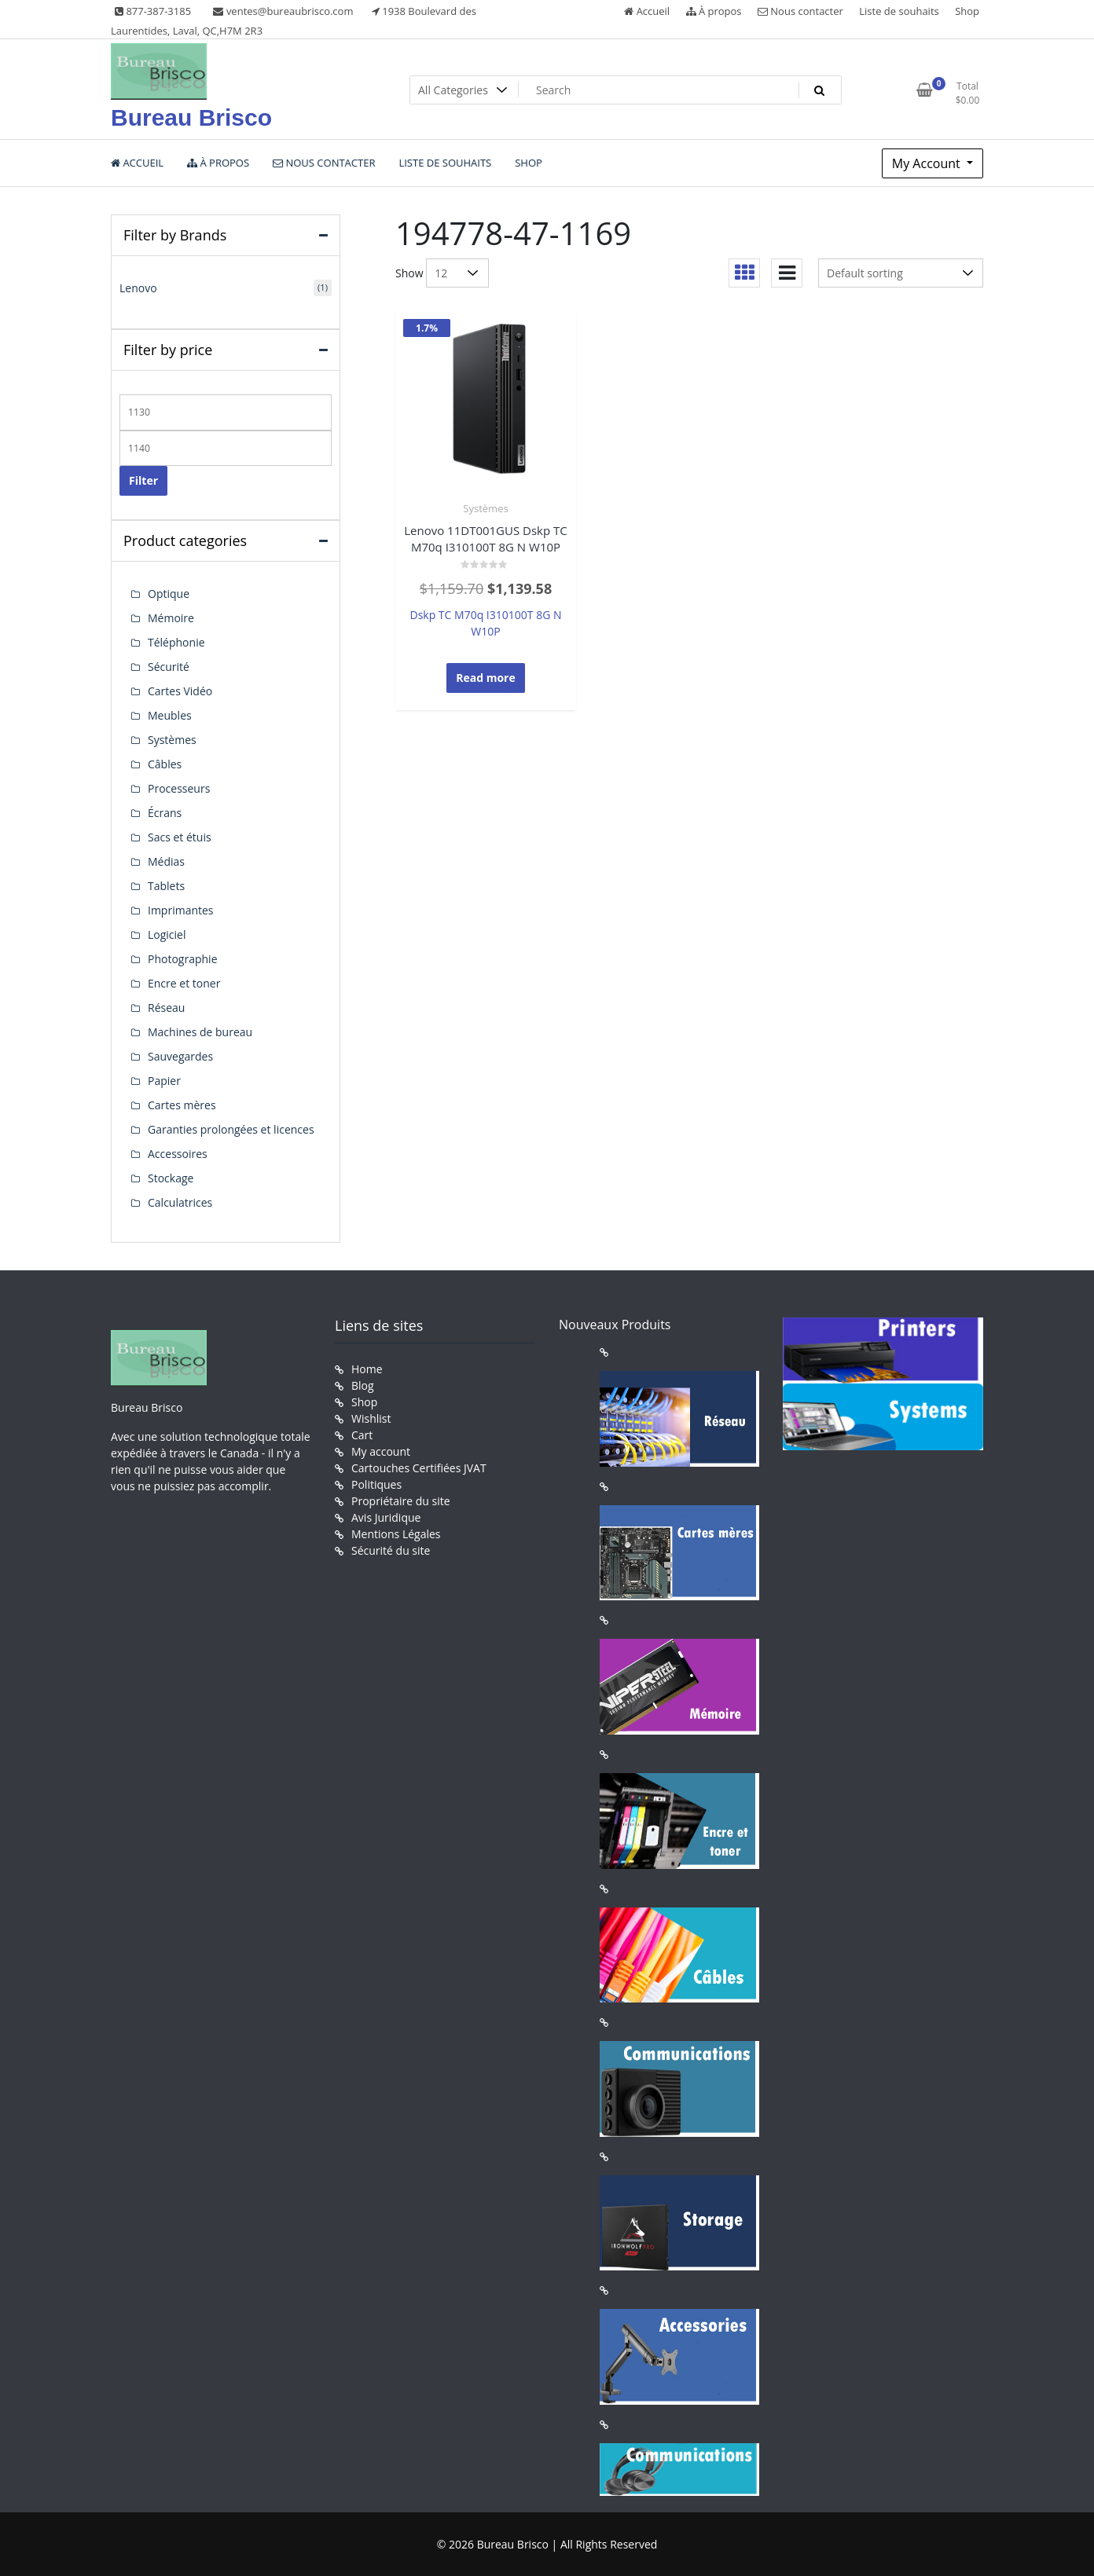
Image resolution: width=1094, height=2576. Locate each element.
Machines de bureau (200, 1031)
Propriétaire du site (400, 1500)
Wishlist (371, 1418)
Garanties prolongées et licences (231, 1129)
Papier (164, 1080)
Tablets (166, 885)
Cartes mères (182, 1104)
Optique (168, 593)
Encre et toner (184, 983)
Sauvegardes (180, 1056)
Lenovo (138, 287)
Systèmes (485, 508)
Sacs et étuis (179, 837)
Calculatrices (180, 1202)
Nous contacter (800, 11)
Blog (362, 1385)
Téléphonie (176, 642)
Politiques (376, 1484)
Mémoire (171, 617)
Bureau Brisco (191, 117)
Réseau (166, 1007)
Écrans (165, 812)
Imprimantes (181, 910)
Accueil (647, 11)
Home (367, 1368)
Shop (967, 11)
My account (380, 1451)
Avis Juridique (385, 1517)
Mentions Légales (396, 1533)
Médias (166, 861)
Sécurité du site (390, 1550)
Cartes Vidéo (180, 690)
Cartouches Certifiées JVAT (418, 1467)
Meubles (170, 715)
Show (409, 273)
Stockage (170, 1178)
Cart (362, 1434)
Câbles (165, 764)
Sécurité (168, 666)
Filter (143, 480)
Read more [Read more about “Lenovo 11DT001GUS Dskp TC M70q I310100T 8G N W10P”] (486, 677)
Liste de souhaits (899, 11)
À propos (714, 11)
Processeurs (179, 788)
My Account (928, 163)
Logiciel (167, 934)
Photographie (183, 958)
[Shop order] (900, 273)
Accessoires (177, 1153)
